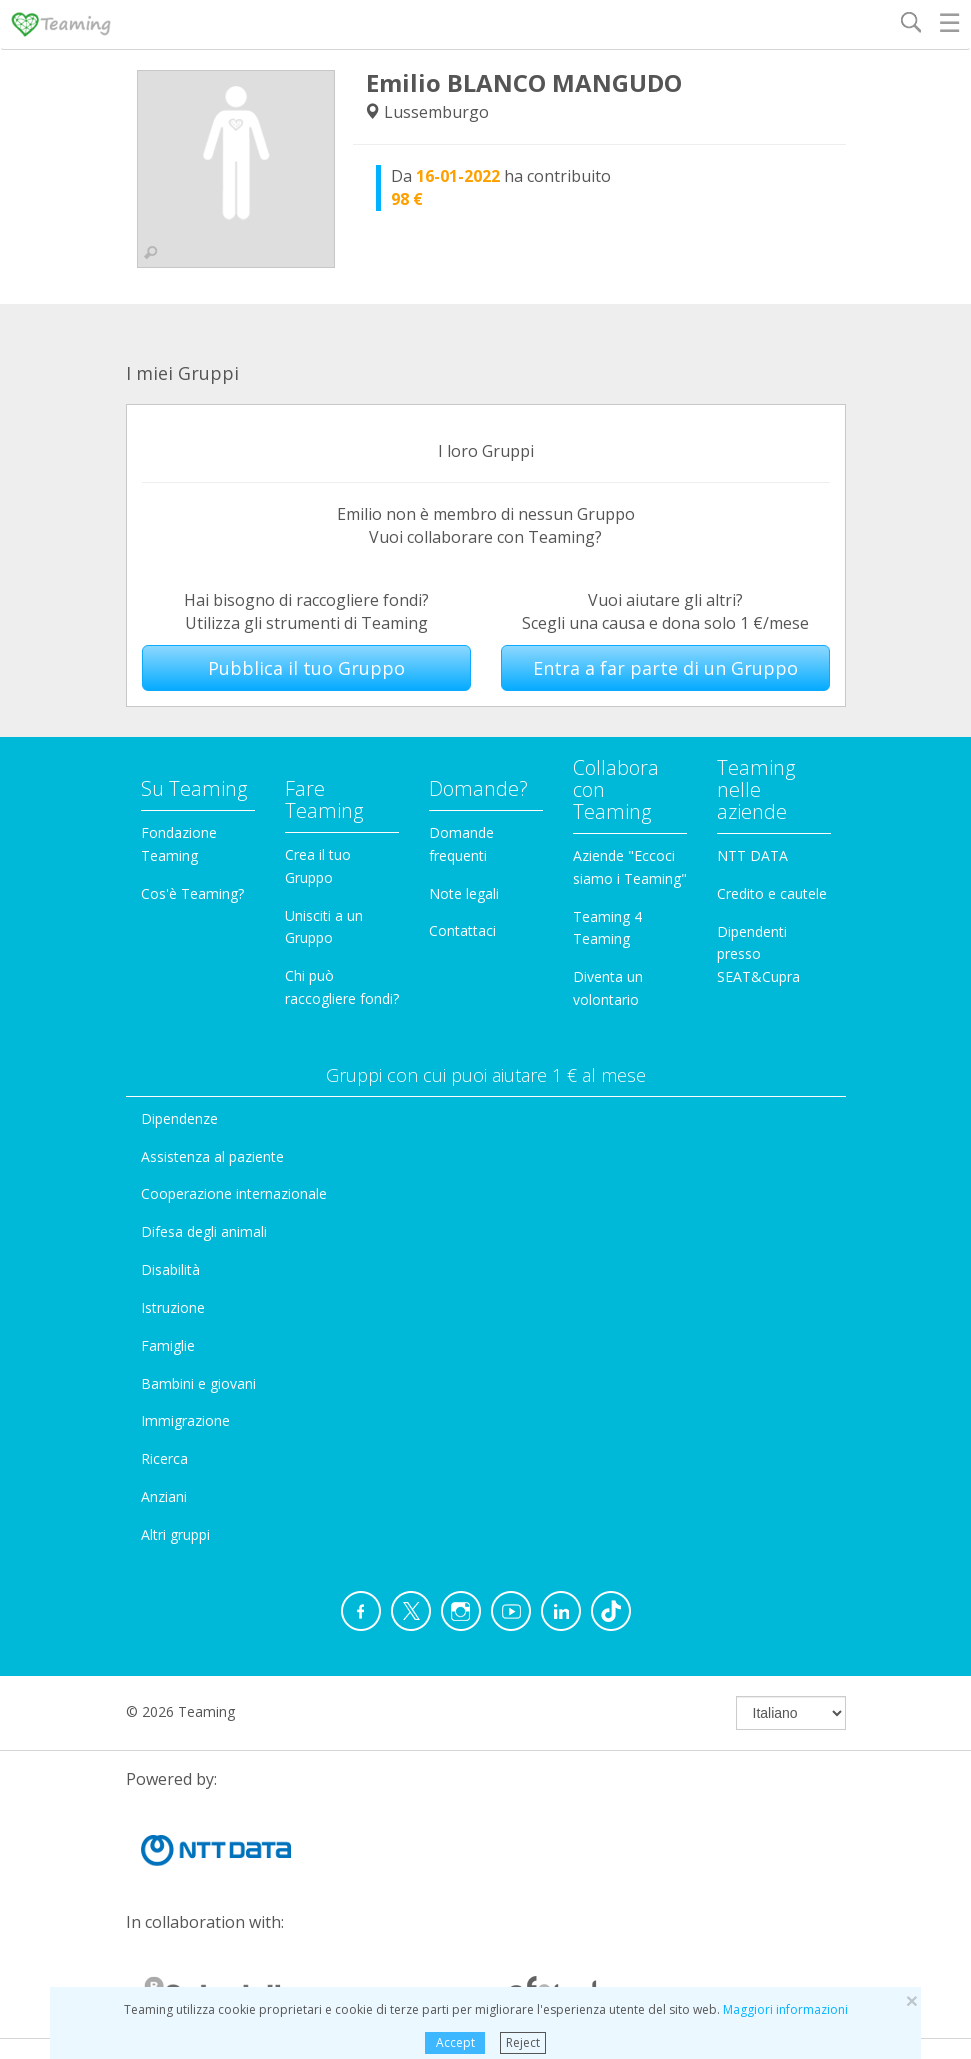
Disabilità (170, 1269)
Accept (455, 2042)
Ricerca (164, 1458)
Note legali (464, 893)
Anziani (164, 1496)
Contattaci (462, 930)
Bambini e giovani (198, 1383)
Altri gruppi (175, 1534)
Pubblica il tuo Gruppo (306, 668)
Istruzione (173, 1307)
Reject (523, 2042)
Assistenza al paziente (212, 1156)
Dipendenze (179, 1118)
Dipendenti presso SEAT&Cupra (758, 954)
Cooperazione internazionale (234, 1193)
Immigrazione (185, 1420)
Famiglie (168, 1345)
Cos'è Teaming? (192, 893)
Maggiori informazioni (785, 2009)
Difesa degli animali (204, 1231)
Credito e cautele (772, 893)
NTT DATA (752, 855)
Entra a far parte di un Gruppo (665, 668)
